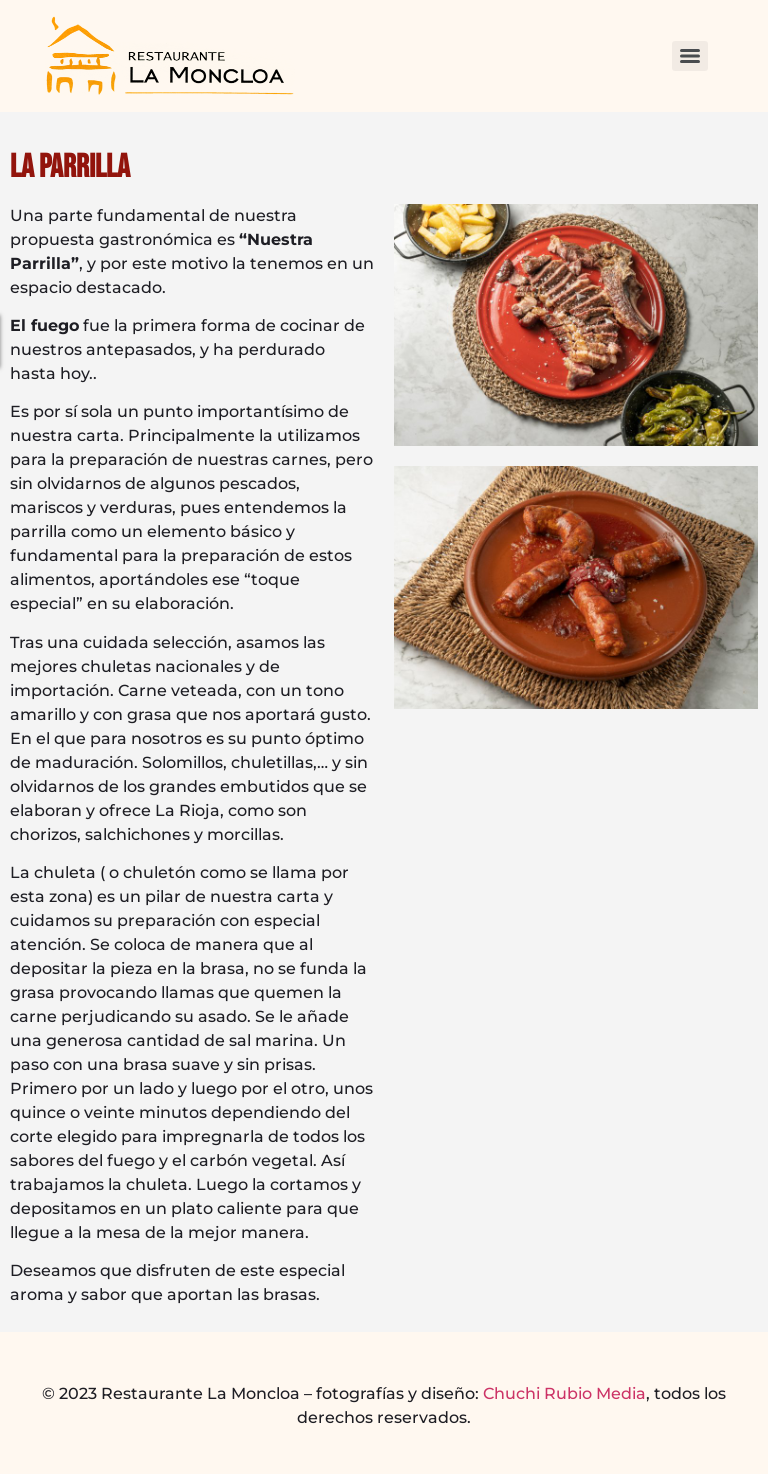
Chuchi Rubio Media (564, 1393)
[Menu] (690, 56)
